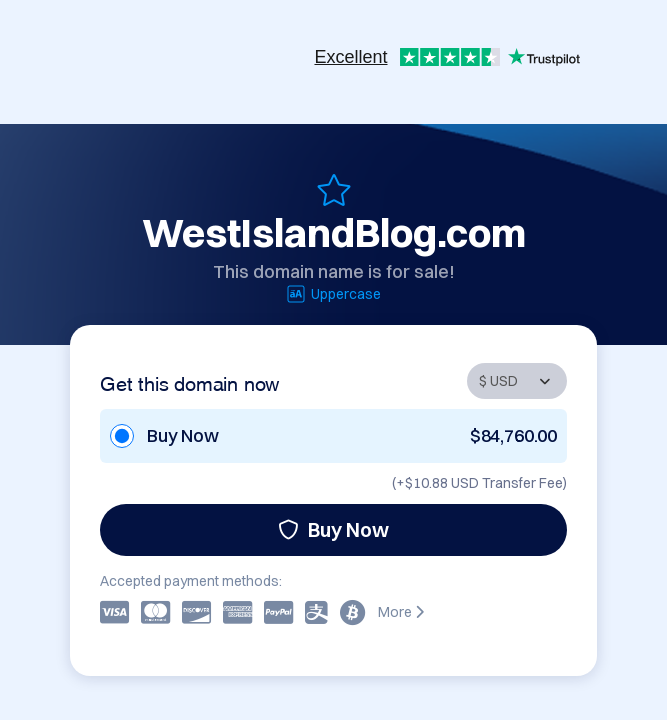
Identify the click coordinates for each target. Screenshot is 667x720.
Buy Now (333, 529)
